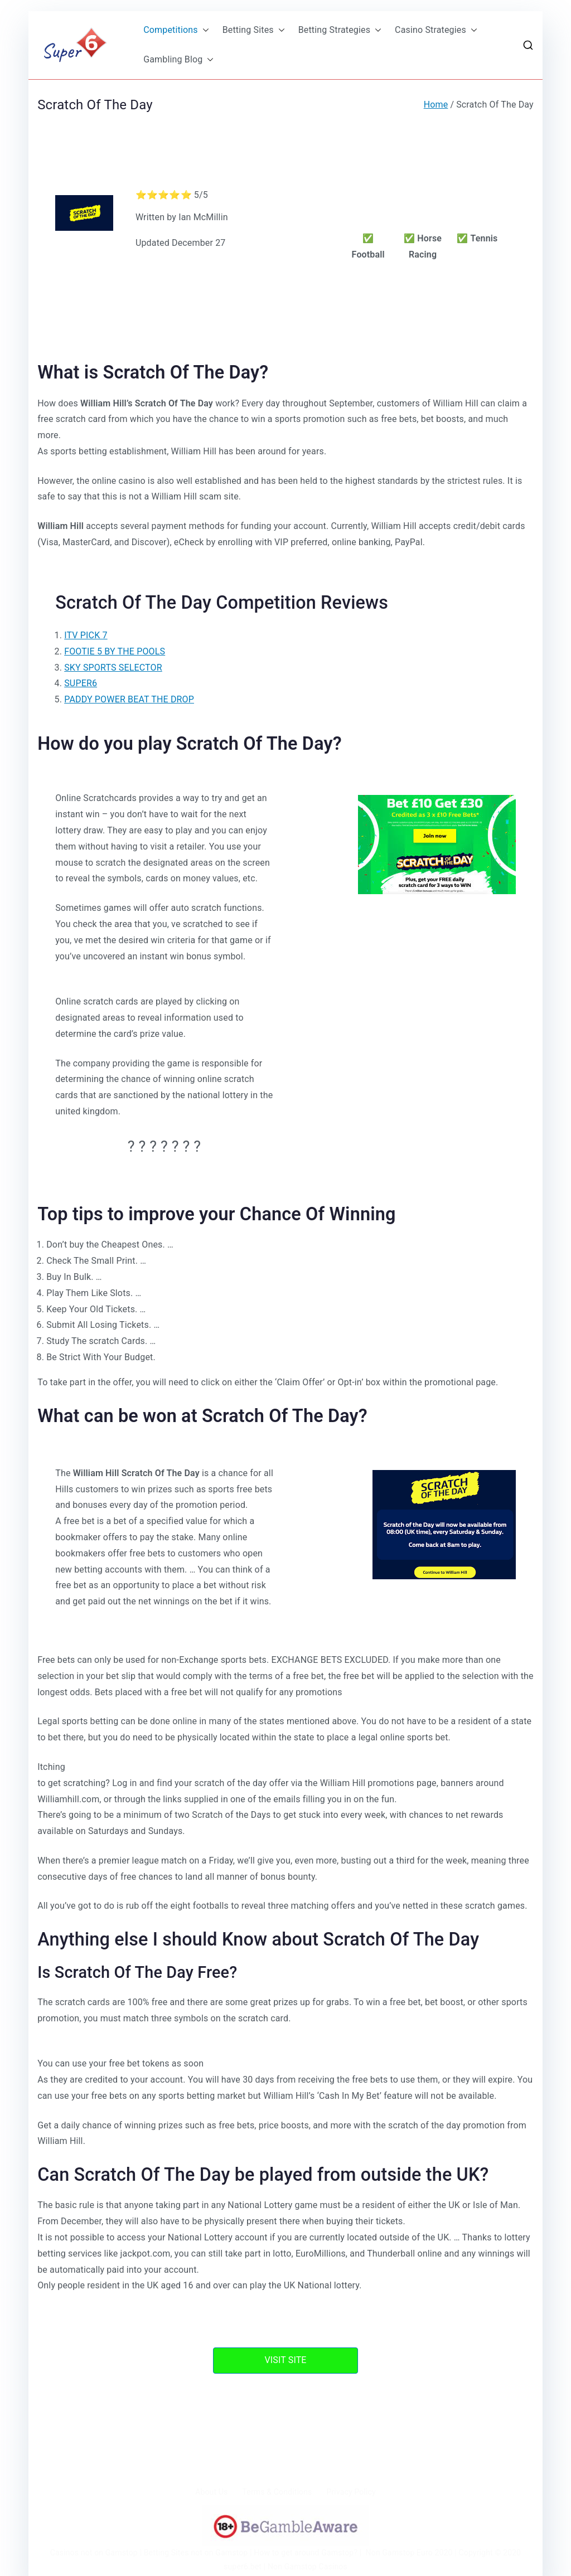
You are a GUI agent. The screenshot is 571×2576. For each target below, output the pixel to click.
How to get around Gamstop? (305, 2552)
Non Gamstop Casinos (307, 2566)
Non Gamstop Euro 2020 (409, 2552)
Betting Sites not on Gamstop (196, 2552)
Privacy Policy (350, 2491)
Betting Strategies (339, 30)
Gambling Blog (178, 60)
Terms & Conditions (277, 2491)
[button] (203, 30)
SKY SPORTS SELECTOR (113, 667)
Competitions (176, 30)
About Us (211, 2491)
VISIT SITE (285, 2360)
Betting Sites (253, 30)
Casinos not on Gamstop (94, 2552)
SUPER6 (80, 683)
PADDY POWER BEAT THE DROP (129, 699)
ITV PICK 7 (85, 635)
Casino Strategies (436, 30)
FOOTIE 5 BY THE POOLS (114, 651)
